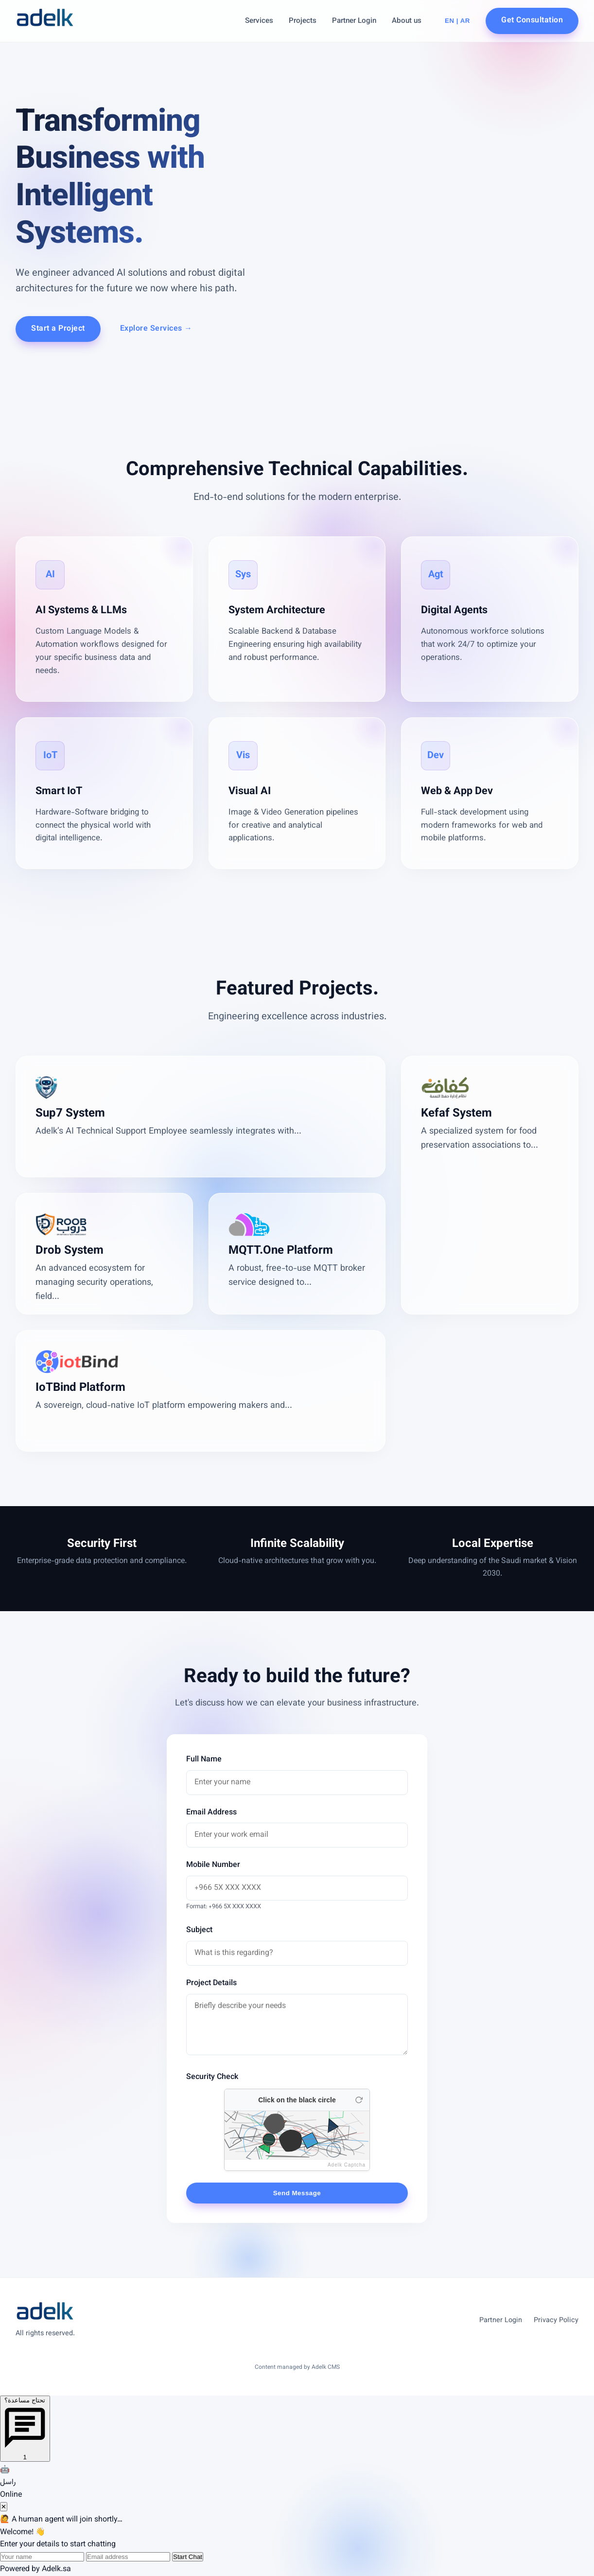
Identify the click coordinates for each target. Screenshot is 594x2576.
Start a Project (58, 329)
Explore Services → (156, 329)
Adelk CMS (326, 2367)
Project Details (211, 1983)
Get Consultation (532, 21)
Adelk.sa (56, 2569)
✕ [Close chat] (3, 2506)
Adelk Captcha (347, 2164)
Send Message (297, 2193)
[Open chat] (25, 2429)
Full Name (204, 1760)
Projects (302, 21)
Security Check (212, 2077)
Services (259, 21)
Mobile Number (213, 1865)
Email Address (211, 1813)
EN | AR (457, 20)
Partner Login (354, 21)
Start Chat (187, 2556)
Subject (199, 1930)
